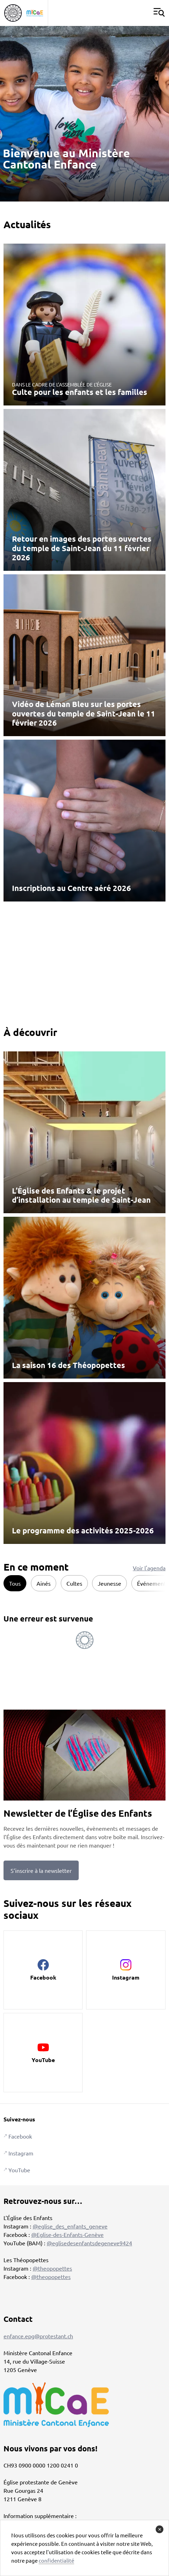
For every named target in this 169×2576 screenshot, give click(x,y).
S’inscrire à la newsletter (41, 1870)
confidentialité (56, 2560)
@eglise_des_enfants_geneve (70, 2226)
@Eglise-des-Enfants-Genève (67, 2234)
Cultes (74, 1583)
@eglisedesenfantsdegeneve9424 (89, 2242)
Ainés (44, 1583)
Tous (15, 1583)
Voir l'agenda (149, 1567)
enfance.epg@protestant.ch (38, 2335)
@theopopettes (52, 2268)
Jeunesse (109, 1583)
